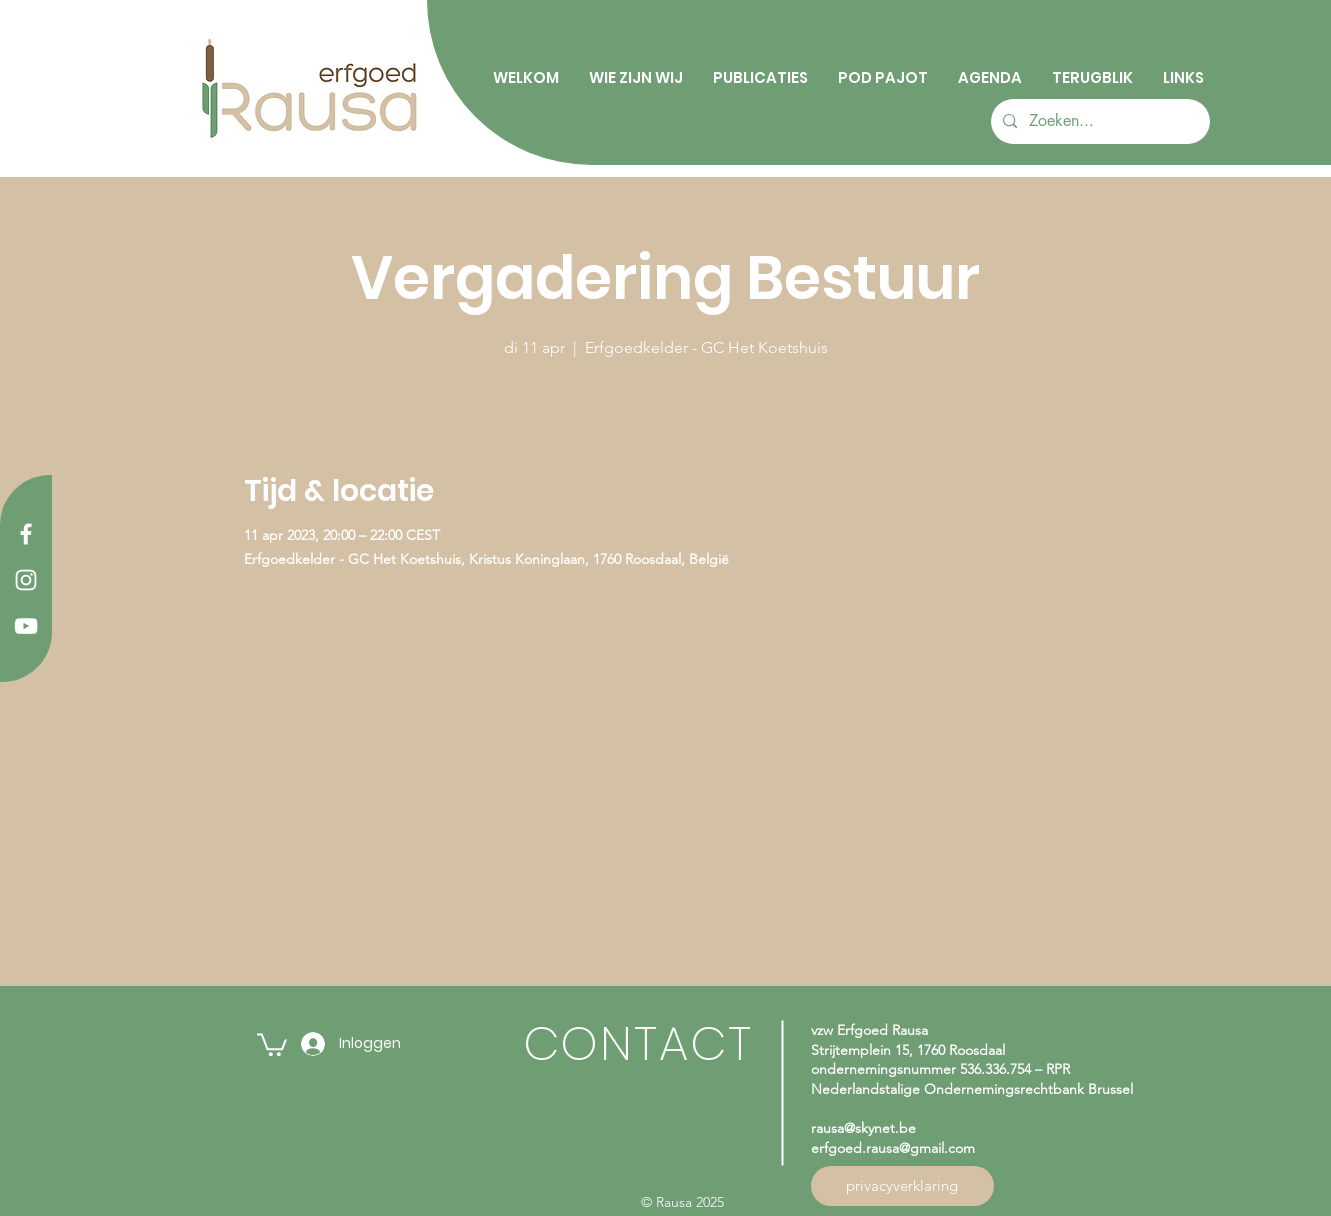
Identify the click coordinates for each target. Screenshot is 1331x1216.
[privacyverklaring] (902, 1186)
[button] (272, 1043)
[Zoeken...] (1098, 121)
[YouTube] (26, 626)
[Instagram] (26, 580)
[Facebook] (26, 534)
